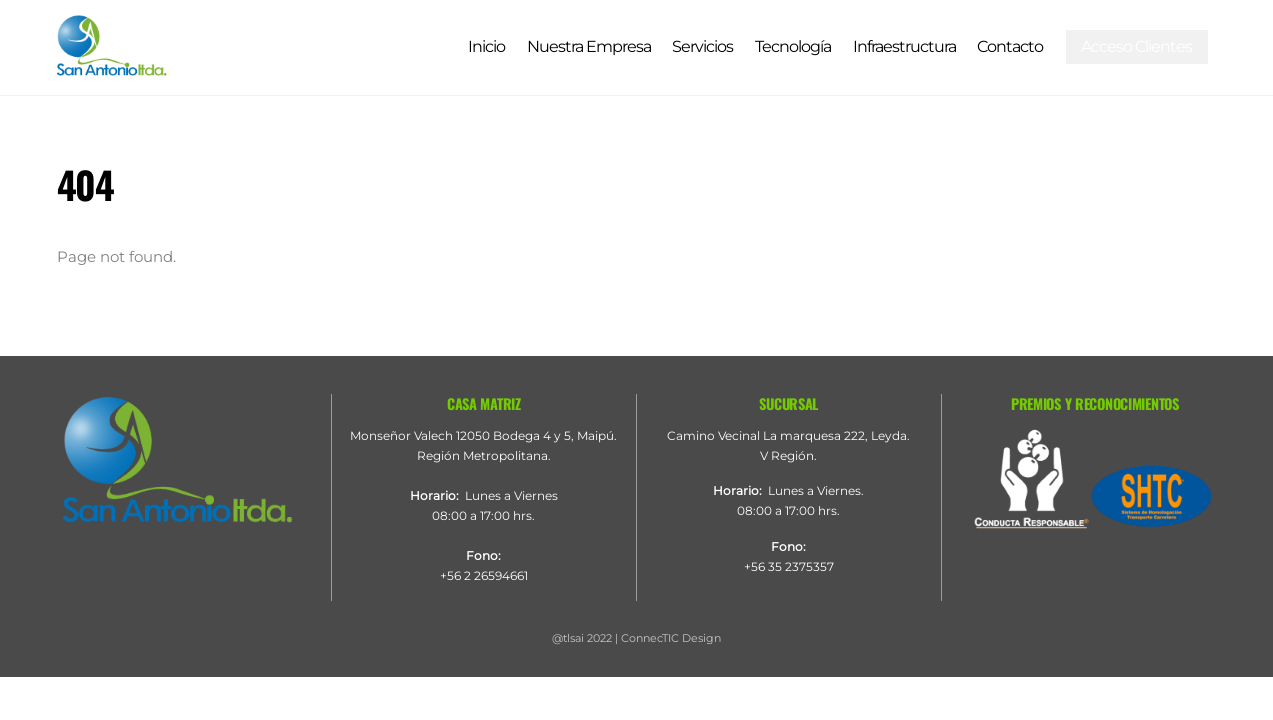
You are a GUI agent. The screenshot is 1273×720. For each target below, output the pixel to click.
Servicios (702, 46)
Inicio (486, 46)
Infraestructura (904, 46)
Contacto (1010, 46)
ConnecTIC (650, 638)
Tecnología (793, 46)
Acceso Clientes (1136, 46)
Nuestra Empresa (589, 46)
